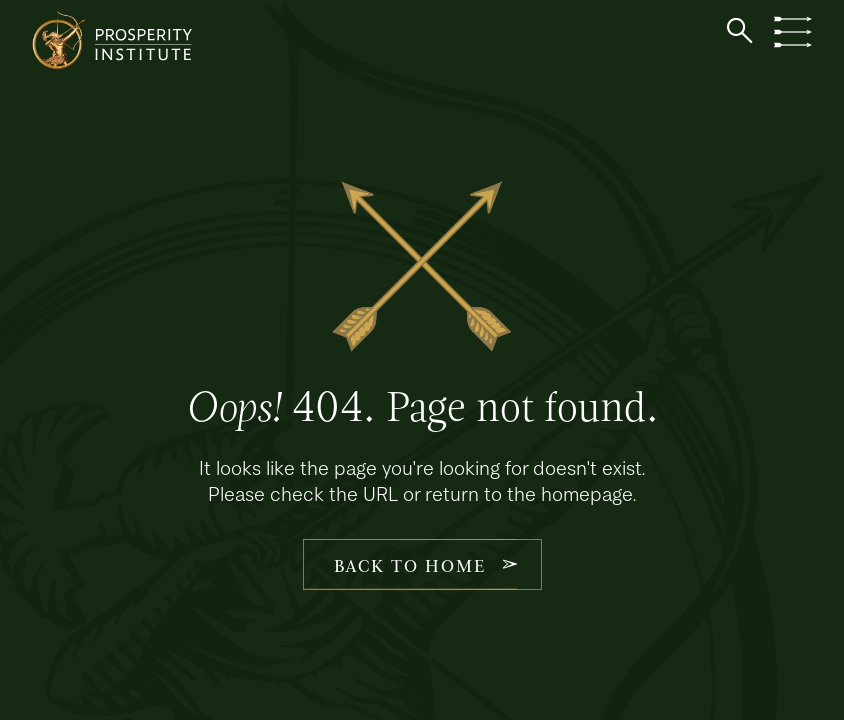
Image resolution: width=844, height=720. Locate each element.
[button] (740, 31)
